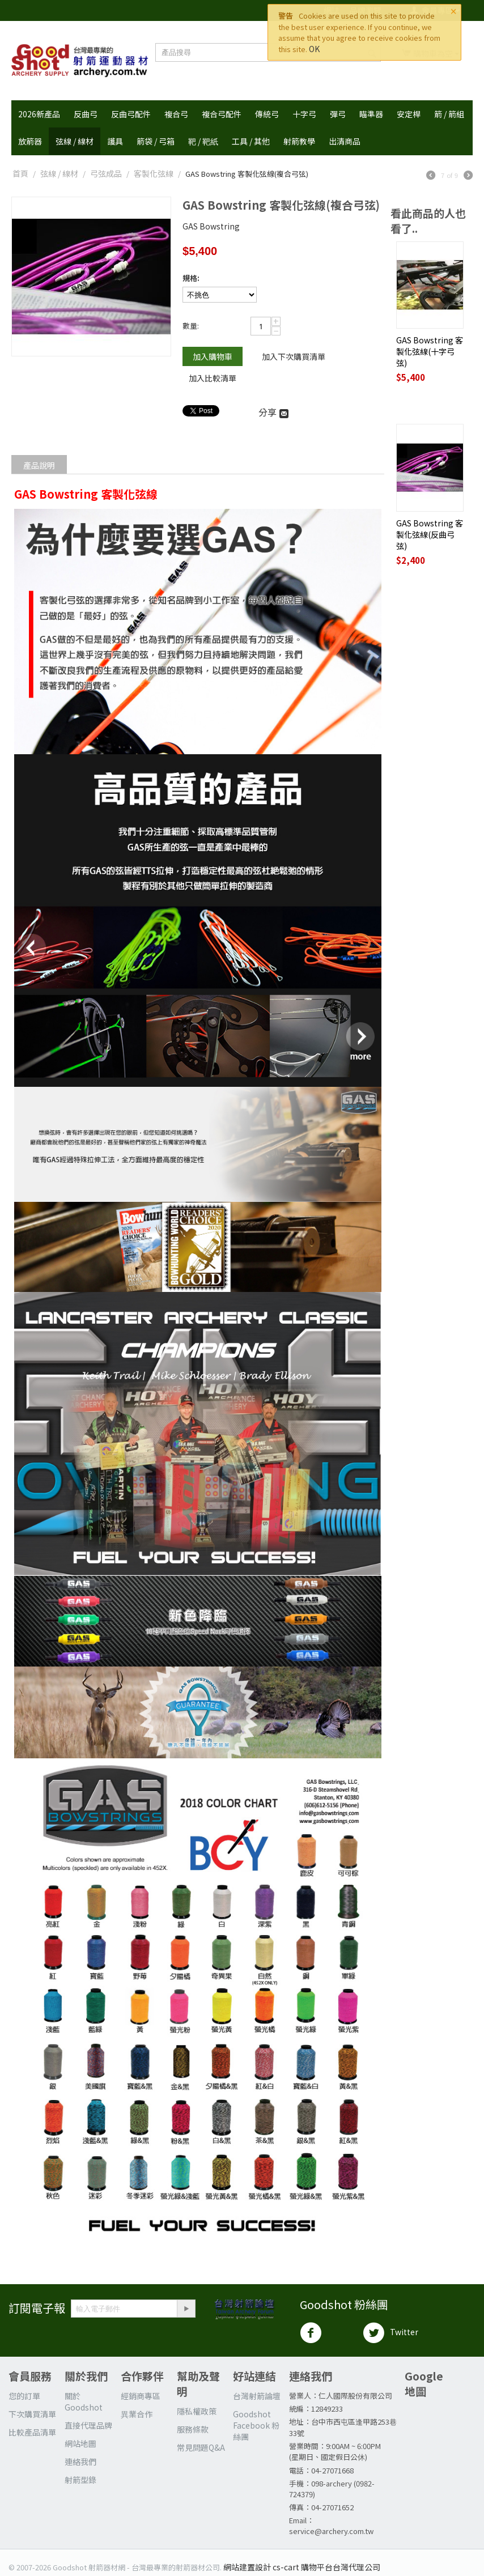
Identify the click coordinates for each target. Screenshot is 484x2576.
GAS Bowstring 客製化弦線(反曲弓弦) (429, 534)
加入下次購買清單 (293, 356)
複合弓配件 (221, 114)
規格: (190, 278)
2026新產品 (39, 114)
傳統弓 (267, 114)
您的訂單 (24, 2395)
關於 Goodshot (84, 2401)
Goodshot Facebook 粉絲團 (256, 2425)
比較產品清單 (32, 2432)
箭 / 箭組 (449, 114)
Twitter (390, 2333)
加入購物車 (212, 356)
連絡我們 (80, 2461)
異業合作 (136, 2414)
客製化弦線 (153, 173)
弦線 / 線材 (75, 141)
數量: (190, 325)
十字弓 (304, 114)
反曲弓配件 (131, 114)
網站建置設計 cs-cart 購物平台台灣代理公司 (301, 2567)
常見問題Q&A (201, 2447)
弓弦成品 (106, 173)
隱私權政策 (196, 2411)
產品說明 (39, 465)
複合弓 (176, 114)
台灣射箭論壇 (257, 2395)
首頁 (20, 173)
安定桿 (409, 114)
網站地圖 (80, 2443)
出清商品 (344, 141)
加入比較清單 (212, 378)
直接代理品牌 (88, 2425)
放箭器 (30, 141)
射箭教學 (299, 141)
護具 (115, 141)
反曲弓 (85, 114)
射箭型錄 (80, 2479)
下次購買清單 (32, 2414)
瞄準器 (371, 114)
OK (314, 48)
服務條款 (193, 2429)
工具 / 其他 (251, 141)
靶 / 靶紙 (203, 141)
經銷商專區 (140, 2395)
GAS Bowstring (211, 226)
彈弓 (338, 114)
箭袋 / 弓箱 (156, 141)
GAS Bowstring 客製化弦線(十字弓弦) (429, 351)
